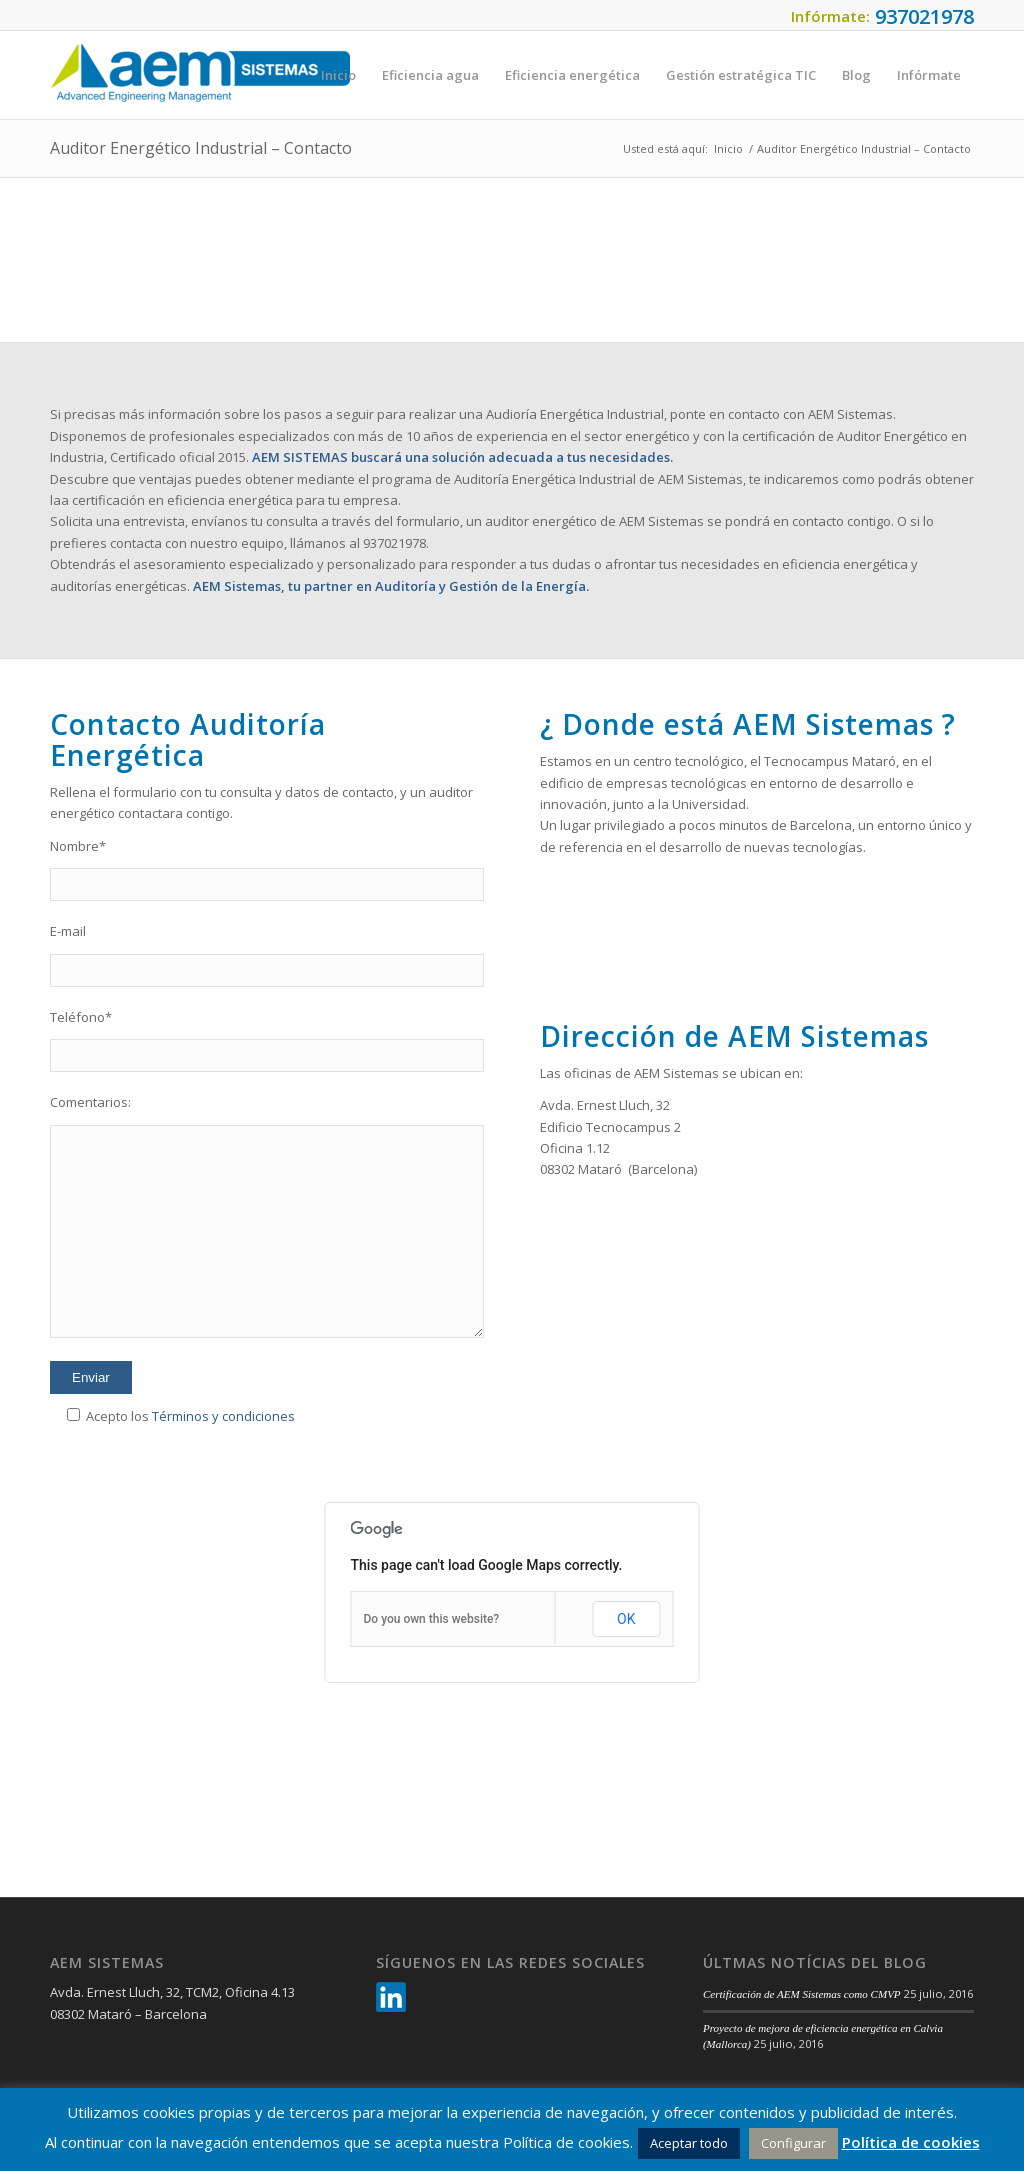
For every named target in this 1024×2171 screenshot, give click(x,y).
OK (626, 1619)
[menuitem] (338, 75)
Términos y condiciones (223, 1416)
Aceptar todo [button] (689, 2143)
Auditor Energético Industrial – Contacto (201, 148)
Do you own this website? (432, 1619)
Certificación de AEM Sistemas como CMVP (802, 1994)
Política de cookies (911, 2142)
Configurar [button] (793, 2143)
